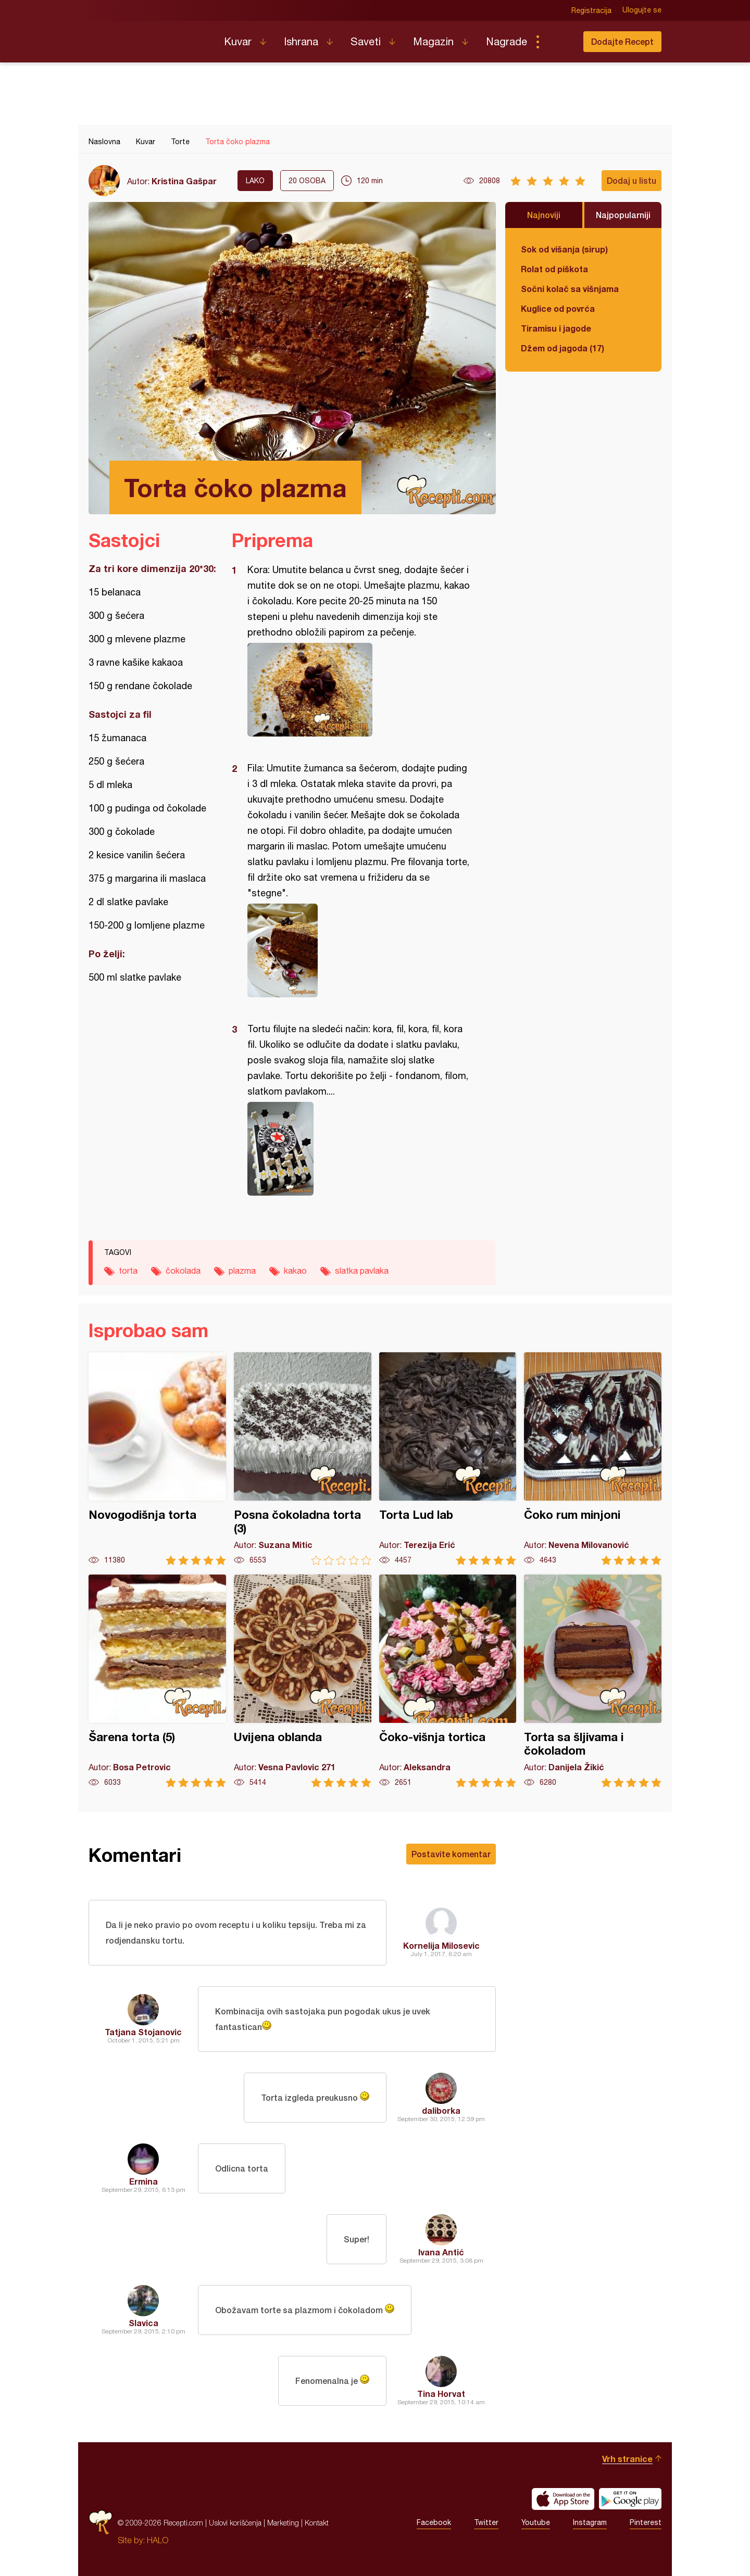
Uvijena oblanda (302, 1681)
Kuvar (238, 41)
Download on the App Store (563, 2499)
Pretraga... (558, 41)
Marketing (283, 2522)
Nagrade (506, 41)
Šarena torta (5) (157, 1681)
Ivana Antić (441, 2252)
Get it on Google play (630, 2499)
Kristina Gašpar (184, 181)
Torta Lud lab (448, 1458)
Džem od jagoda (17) (562, 348)
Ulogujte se (641, 10)
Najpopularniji (623, 215)
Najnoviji (543, 215)
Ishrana (301, 41)
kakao (295, 1270)
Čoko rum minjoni (592, 1458)
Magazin (433, 41)
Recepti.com (148, 37)
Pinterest (645, 2523)
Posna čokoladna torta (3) (302, 1458)
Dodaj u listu (631, 180)
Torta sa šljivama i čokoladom (592, 1681)
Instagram (590, 2523)
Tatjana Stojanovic (143, 2032)
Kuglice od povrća (558, 308)
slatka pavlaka (362, 1270)
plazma (242, 1270)
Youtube (535, 2523)
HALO (157, 2540)
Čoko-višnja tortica (448, 1681)
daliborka (441, 2110)
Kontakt (317, 2522)
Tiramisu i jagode (556, 328)
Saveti (366, 41)
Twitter (486, 2523)
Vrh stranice (627, 2459)
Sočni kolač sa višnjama (570, 289)
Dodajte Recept (622, 41)
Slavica (143, 2323)
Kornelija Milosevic (441, 1945)
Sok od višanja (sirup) (564, 249)
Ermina (143, 2181)
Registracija (591, 10)
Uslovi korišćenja (235, 2522)
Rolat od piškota (554, 269)
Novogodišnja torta (157, 1458)
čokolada (183, 1270)
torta (128, 1270)
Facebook (434, 2523)
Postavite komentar (451, 1854)
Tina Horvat (441, 2394)
